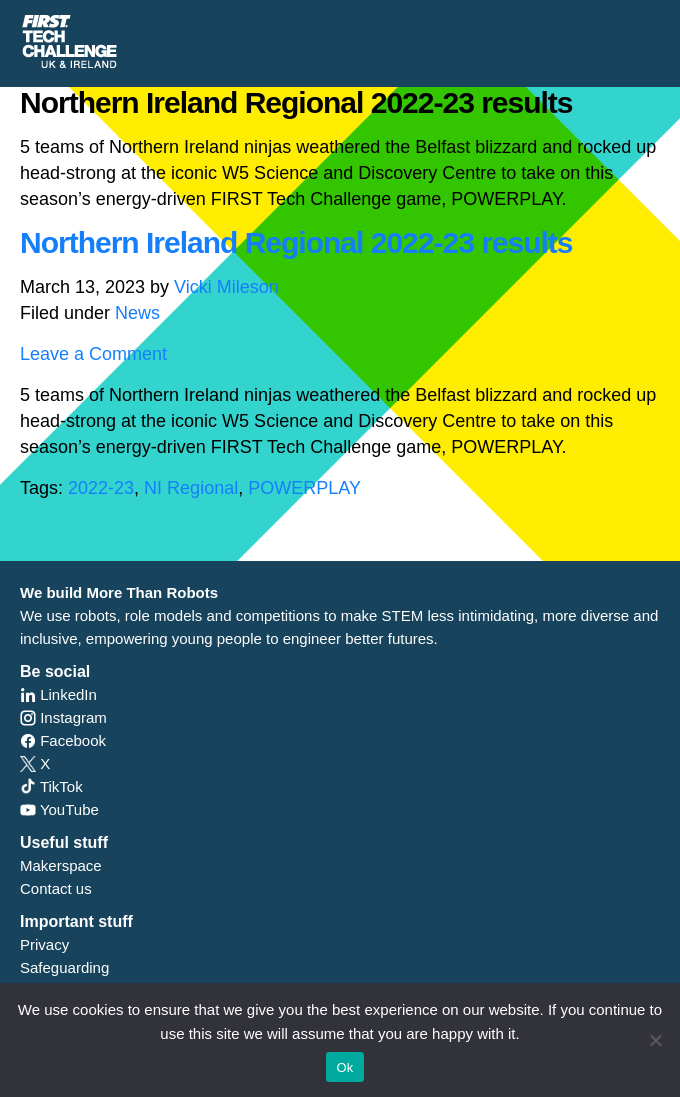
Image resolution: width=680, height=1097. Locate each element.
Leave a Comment (93, 354)
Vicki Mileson (226, 287)
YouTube (59, 809)
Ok (344, 1067)
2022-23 (101, 488)
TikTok (51, 786)
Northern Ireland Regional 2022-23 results (296, 242)
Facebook (63, 740)
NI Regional (191, 488)
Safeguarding (64, 967)
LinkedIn (58, 694)
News (137, 313)
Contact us (56, 888)
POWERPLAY (304, 488)
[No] (655, 1040)
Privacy (44, 944)
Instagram (63, 717)
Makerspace (61, 865)
